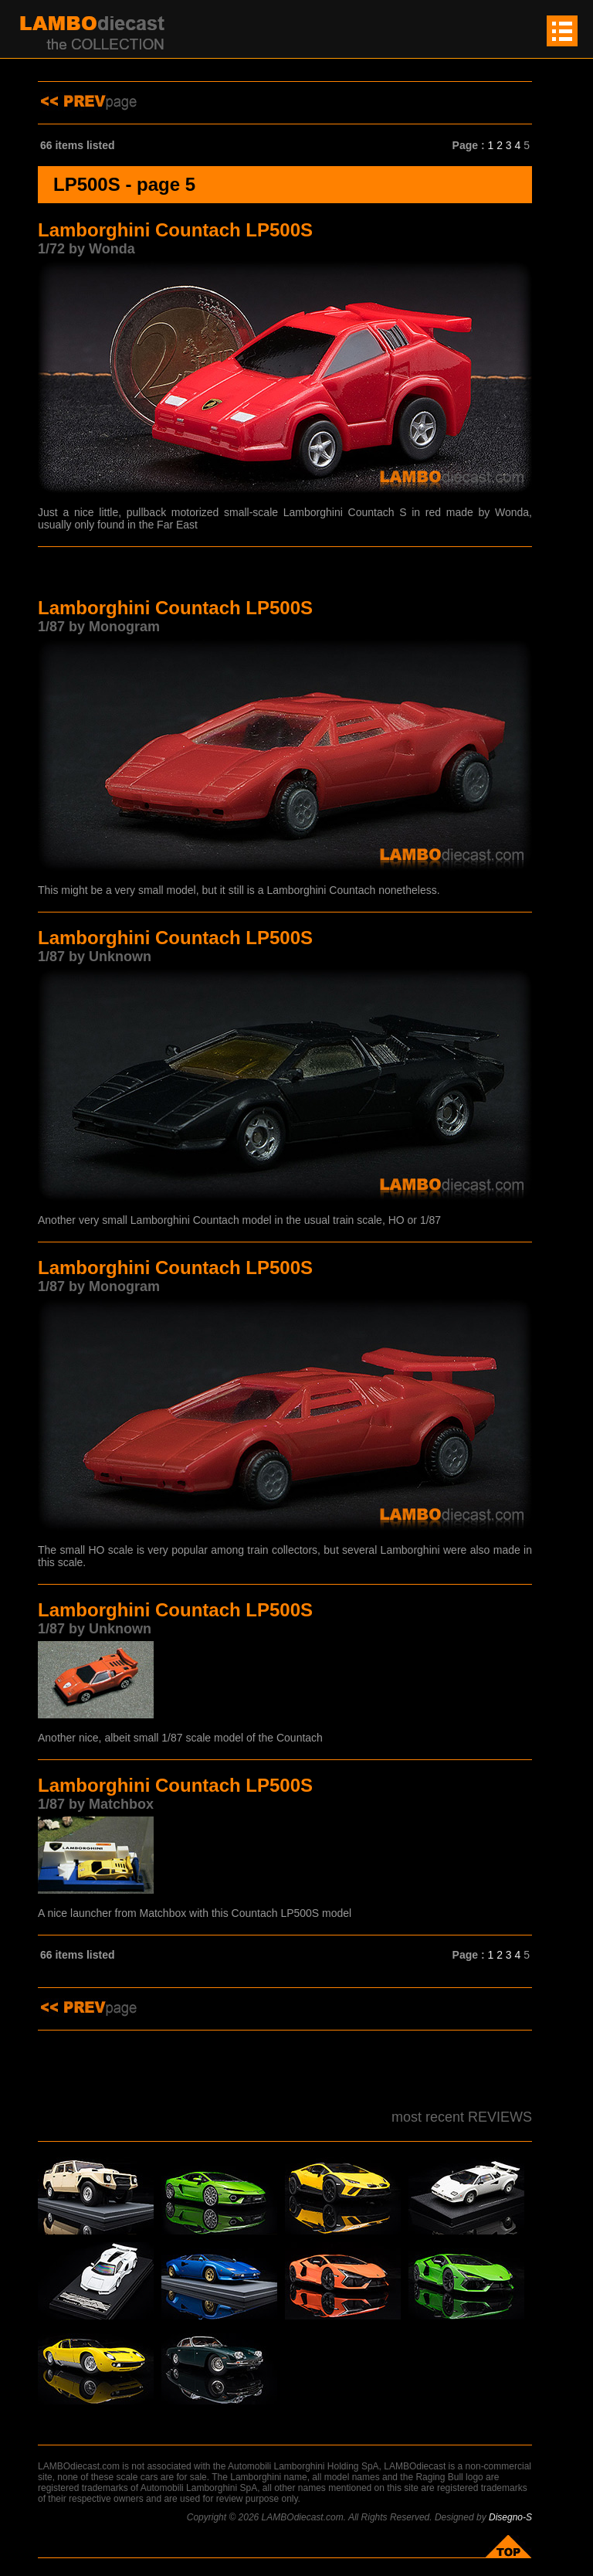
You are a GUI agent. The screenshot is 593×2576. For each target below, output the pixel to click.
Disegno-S (510, 2517)
